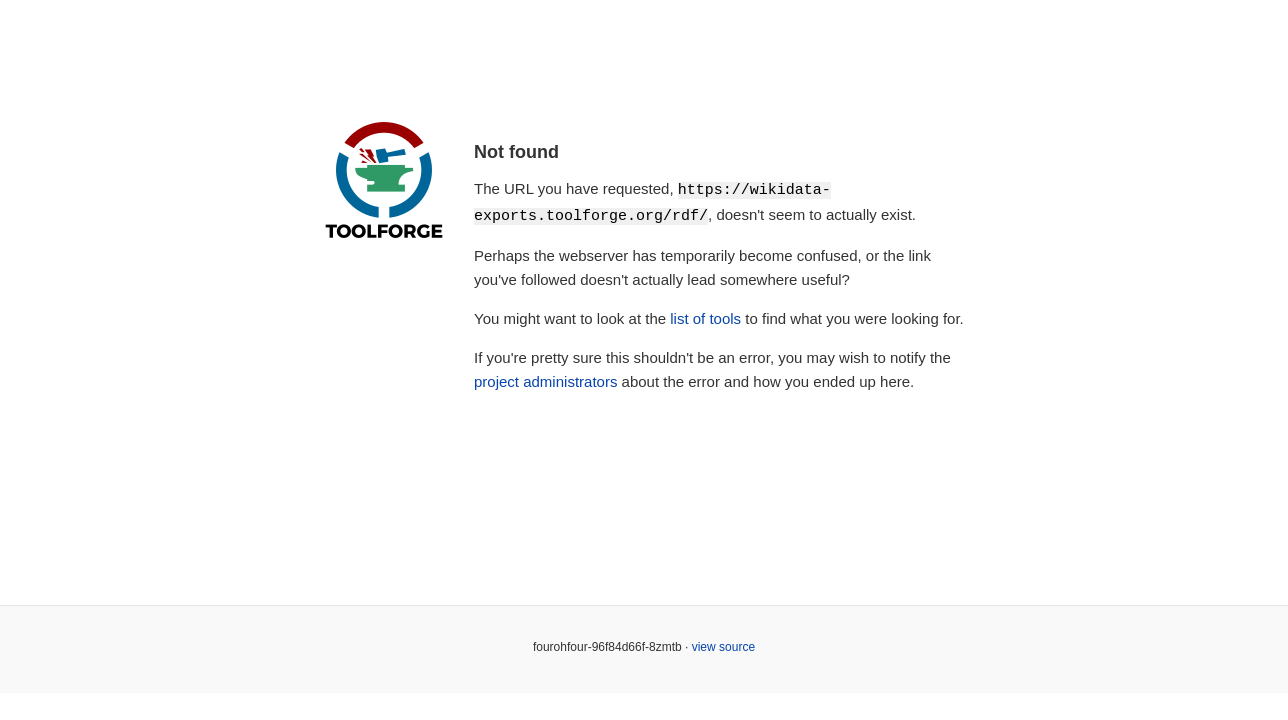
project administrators (545, 379)
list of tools (705, 316)
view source (723, 645)
